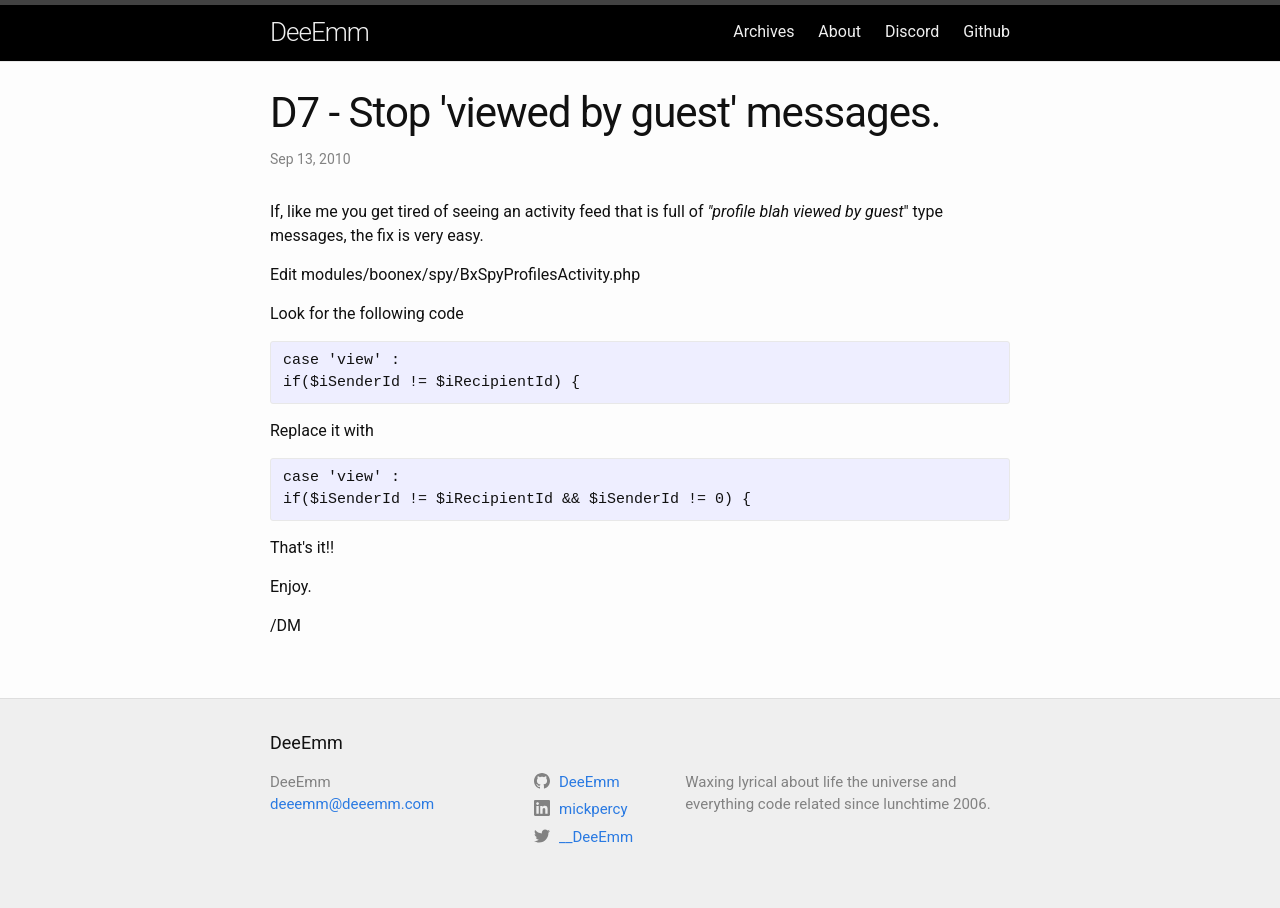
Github (986, 31)
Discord (912, 31)
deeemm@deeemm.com (352, 804)
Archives (763, 31)
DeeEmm (319, 32)
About (839, 31)
